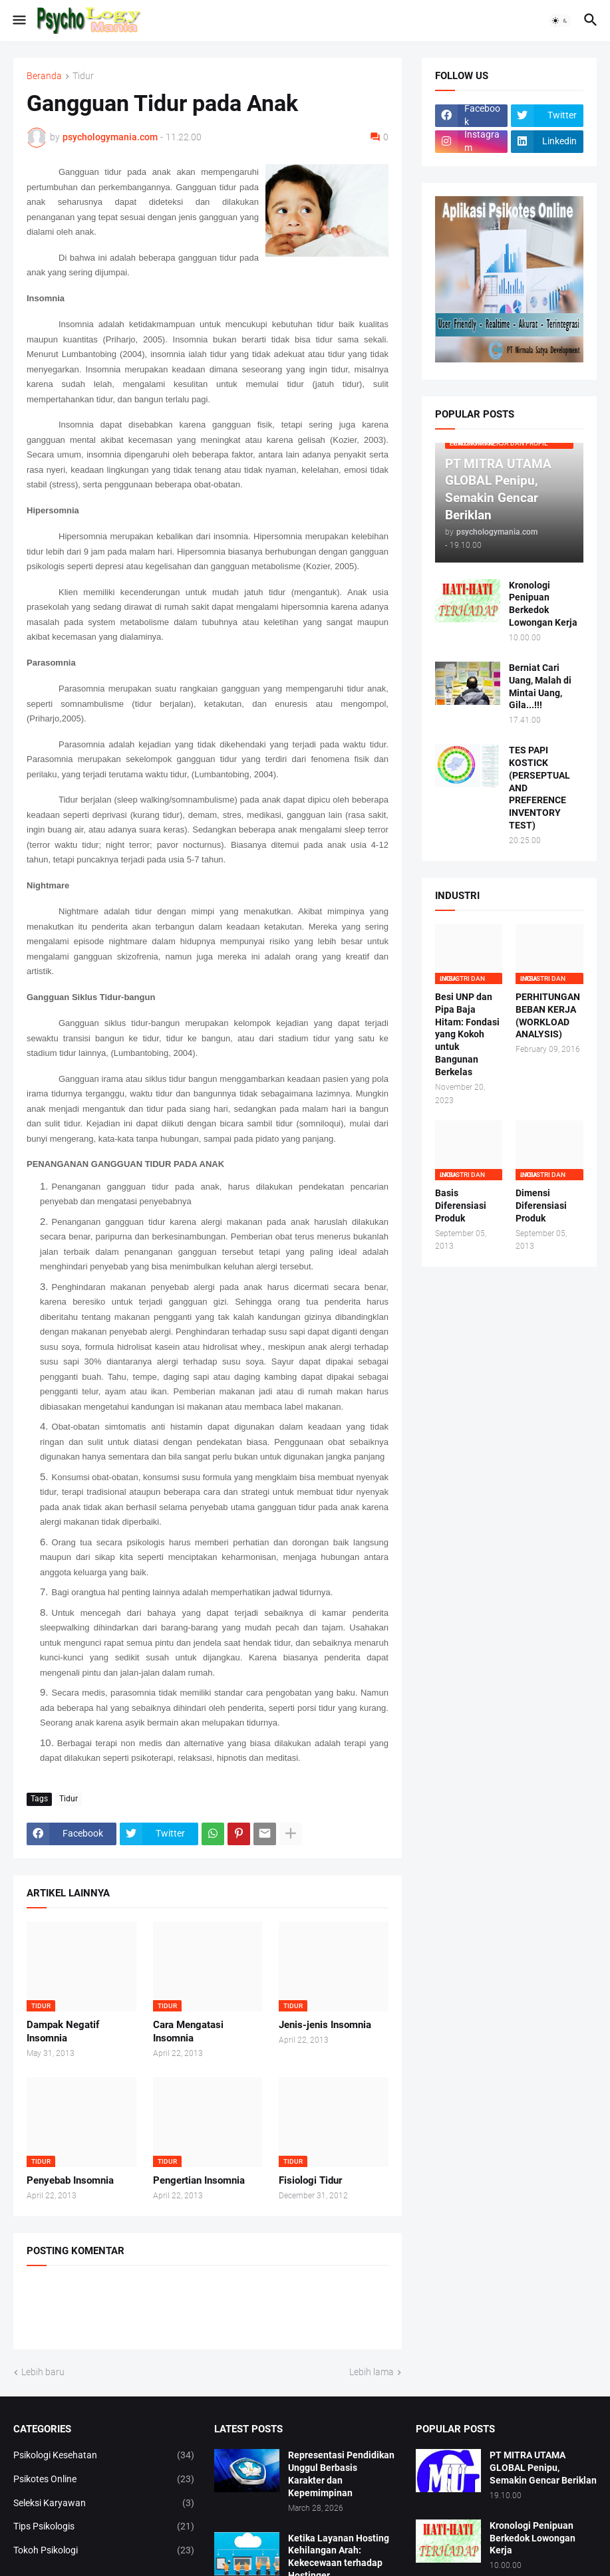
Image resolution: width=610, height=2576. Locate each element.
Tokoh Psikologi (103, 2550)
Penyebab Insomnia (70, 2180)
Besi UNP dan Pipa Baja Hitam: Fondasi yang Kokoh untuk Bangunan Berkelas (467, 1034)
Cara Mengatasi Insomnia (188, 2031)
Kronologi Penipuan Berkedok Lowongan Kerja (543, 604)
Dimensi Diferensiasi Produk (541, 1206)
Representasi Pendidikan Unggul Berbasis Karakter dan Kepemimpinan (341, 2474)
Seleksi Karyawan (103, 2503)
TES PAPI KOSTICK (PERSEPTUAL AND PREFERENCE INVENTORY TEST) (539, 788)
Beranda (44, 76)
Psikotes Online (103, 2479)
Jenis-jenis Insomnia (325, 2025)
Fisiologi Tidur (310, 2180)
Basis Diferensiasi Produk (460, 1206)
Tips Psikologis (103, 2526)
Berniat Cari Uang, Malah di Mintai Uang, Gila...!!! (540, 686)
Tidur (83, 76)
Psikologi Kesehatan (103, 2455)
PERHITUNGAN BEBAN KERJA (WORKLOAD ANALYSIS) (548, 1015)
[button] (18, 20)
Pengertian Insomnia (199, 2180)
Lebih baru (43, 2372)
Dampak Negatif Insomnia (63, 2031)
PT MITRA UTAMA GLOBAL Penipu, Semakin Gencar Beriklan (543, 2468)
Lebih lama (371, 2372)
